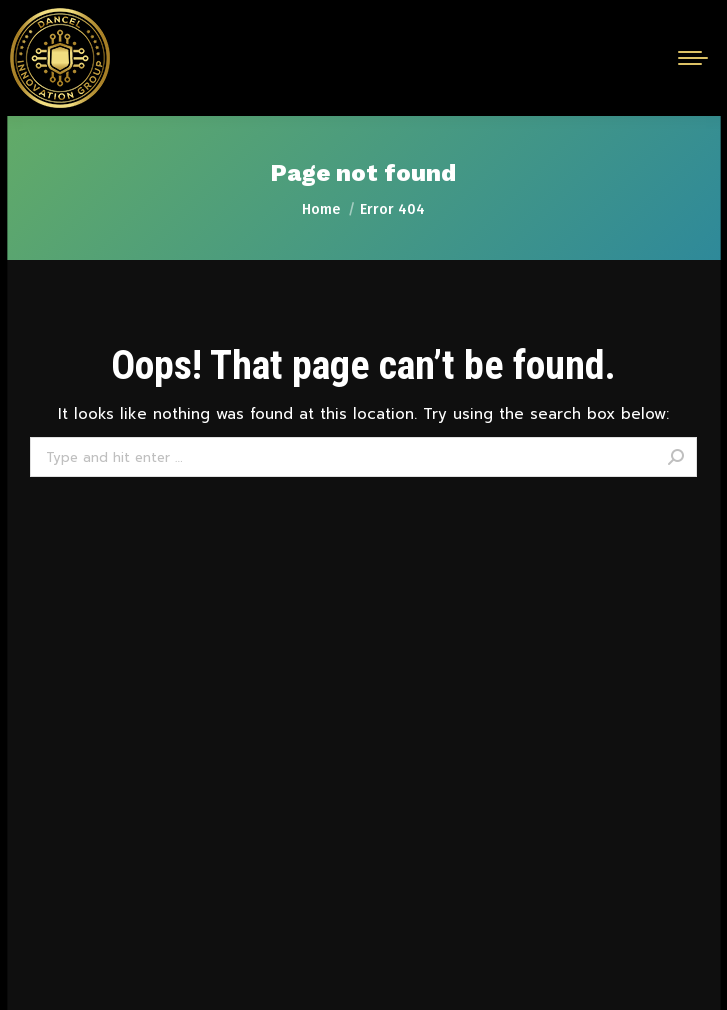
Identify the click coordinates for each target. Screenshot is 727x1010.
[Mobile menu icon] (693, 58)
